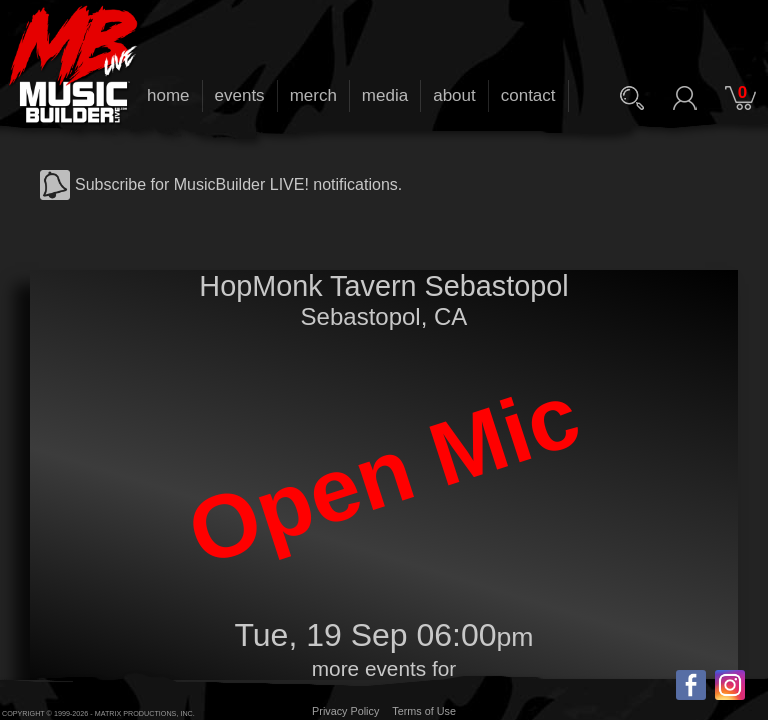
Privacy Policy (345, 711)
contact (528, 95)
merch (313, 95)
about (454, 95)
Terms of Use (424, 711)
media (385, 95)
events (240, 95)
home (168, 95)
